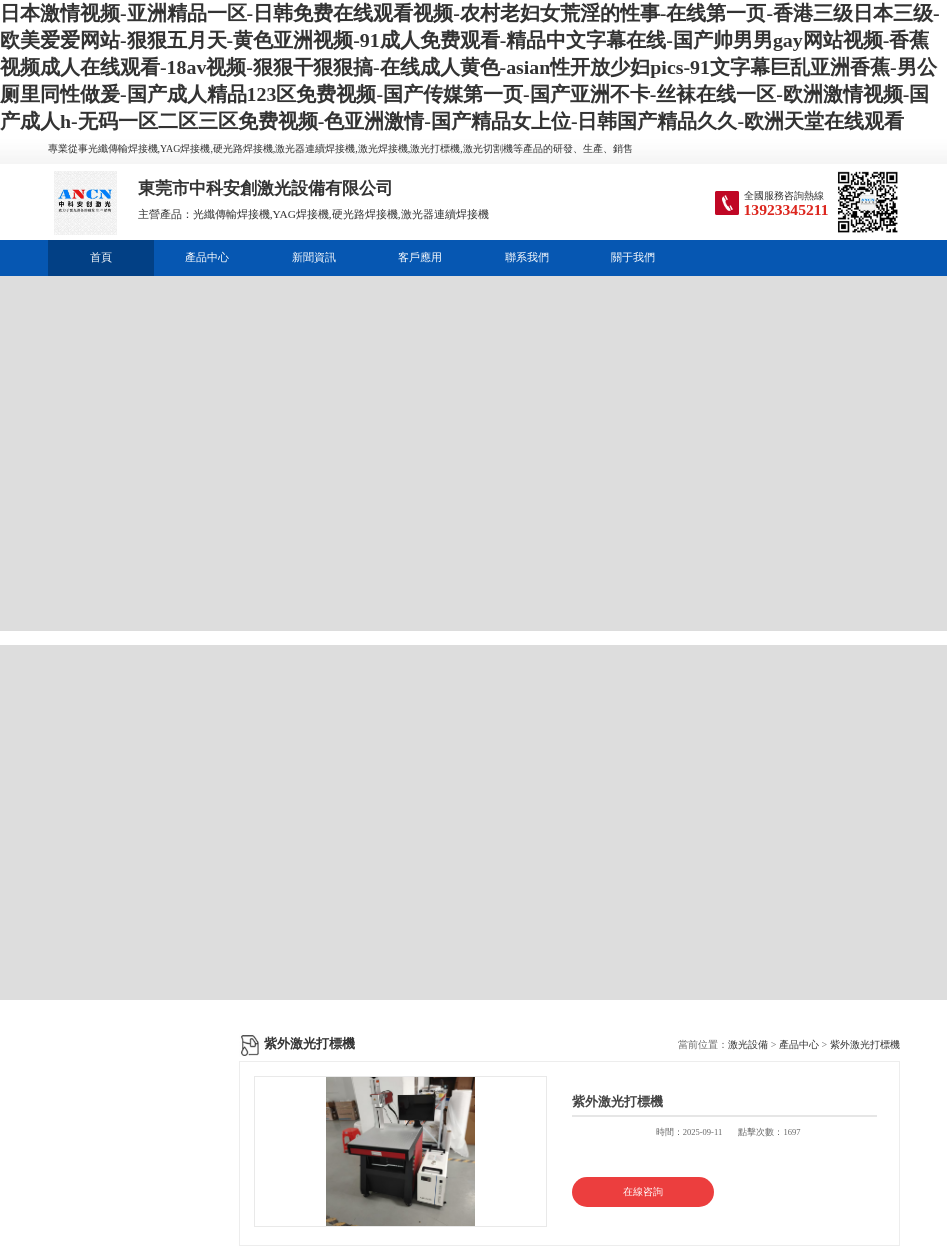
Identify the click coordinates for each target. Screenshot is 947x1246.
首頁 (101, 257)
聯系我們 (527, 257)
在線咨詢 (643, 1191)
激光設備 (748, 1044)
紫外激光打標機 (865, 1044)
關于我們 (633, 257)
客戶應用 (420, 257)
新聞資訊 (314, 257)
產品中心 (207, 257)
